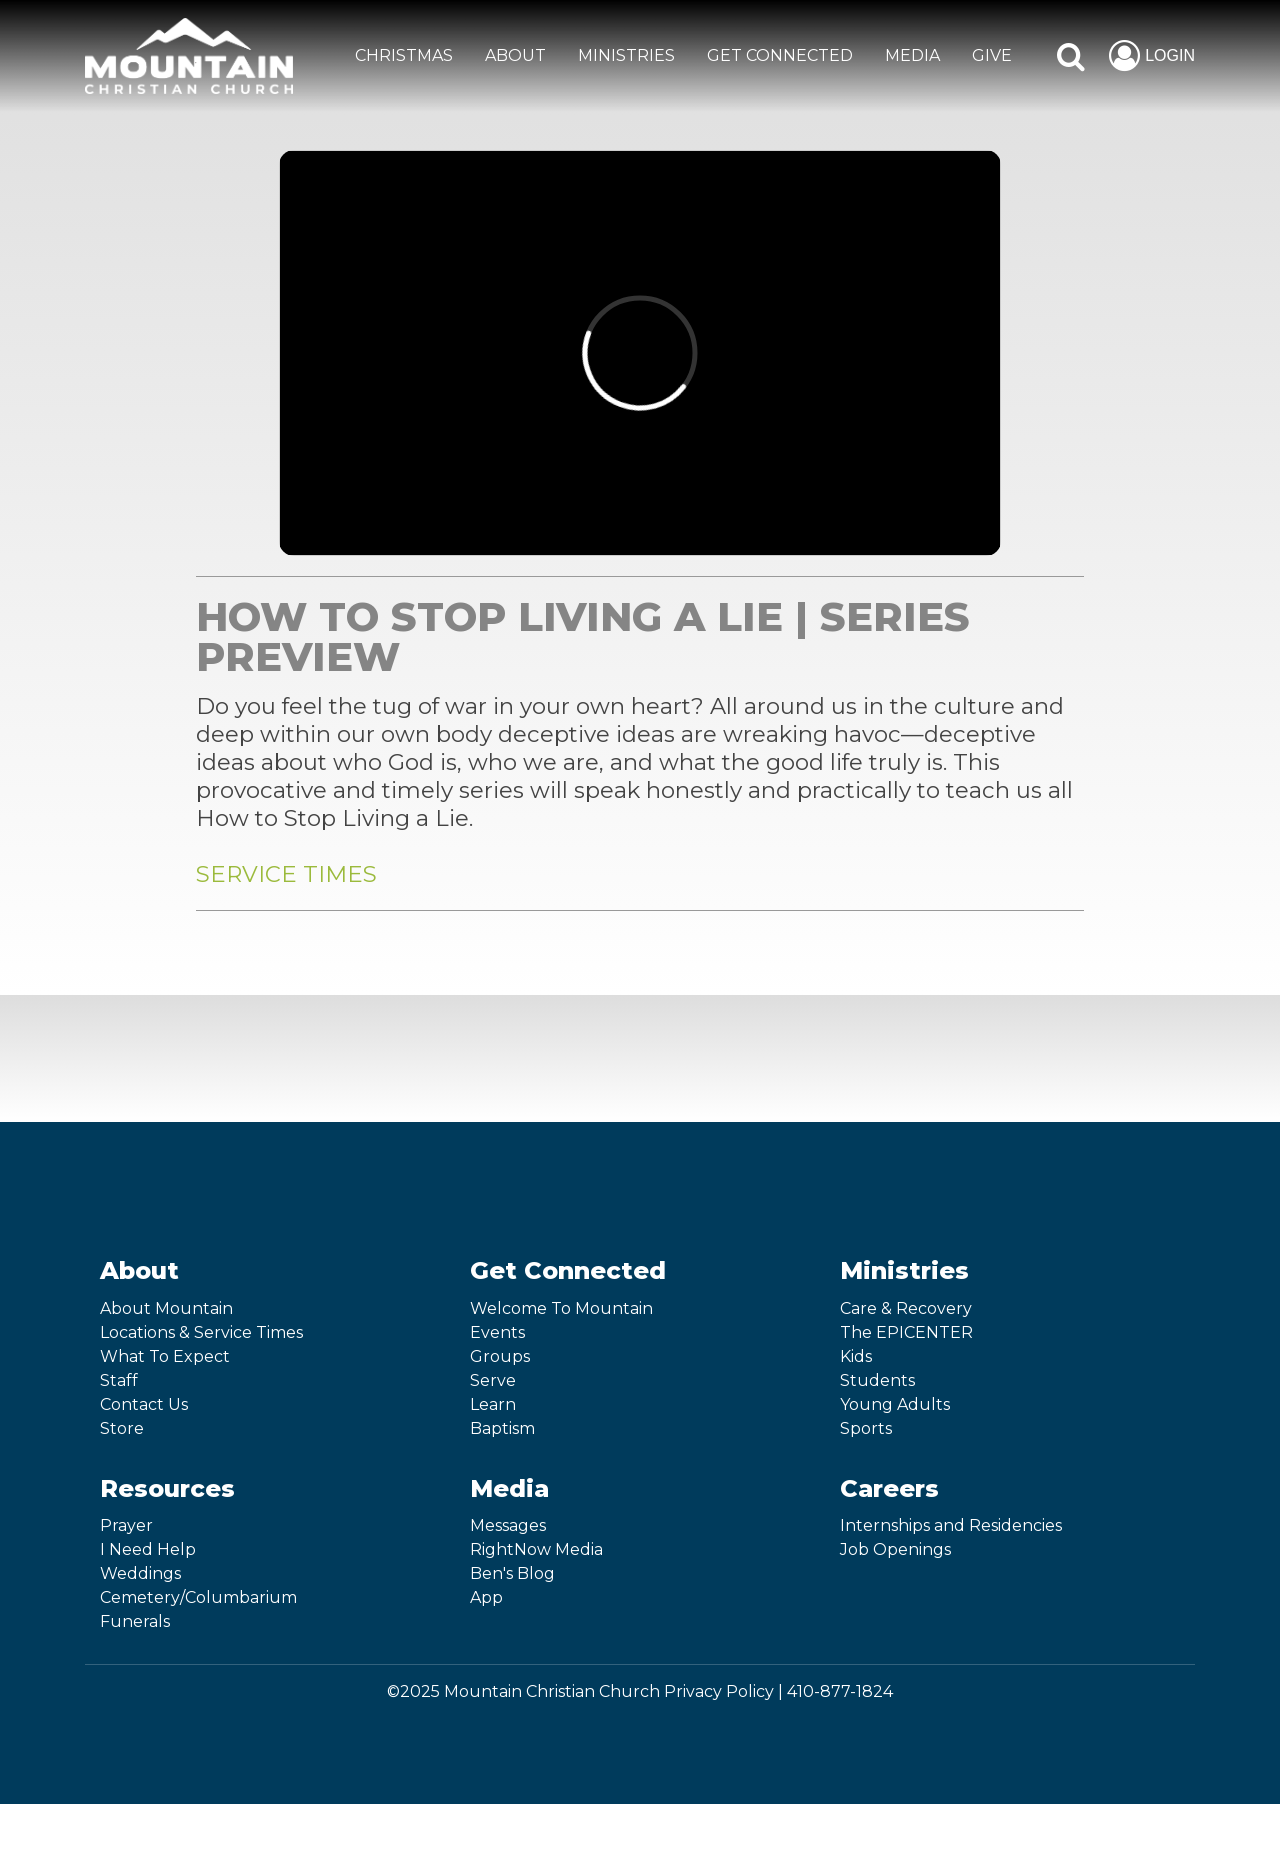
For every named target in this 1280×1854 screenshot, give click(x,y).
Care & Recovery (906, 1308)
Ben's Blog (512, 1573)
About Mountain (166, 1308)
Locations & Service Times (201, 1332)
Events (497, 1332)
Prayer (126, 1525)
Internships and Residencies (951, 1525)
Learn (493, 1404)
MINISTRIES (626, 55)
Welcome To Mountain (561, 1308)
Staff (119, 1380)
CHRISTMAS (404, 55)
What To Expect (165, 1356)
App (486, 1597)
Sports (866, 1428)
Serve (493, 1380)
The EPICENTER (906, 1332)
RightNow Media (536, 1549)
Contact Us (144, 1404)
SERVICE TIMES (286, 874)
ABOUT (515, 55)
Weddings (140, 1573)
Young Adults (895, 1404)
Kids (856, 1356)
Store (122, 1428)
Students (877, 1380)
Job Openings (895, 1549)
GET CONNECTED (780, 55)
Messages (508, 1525)
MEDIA (912, 55)
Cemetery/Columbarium (198, 1597)
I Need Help (148, 1549)
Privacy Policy (719, 1691)
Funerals (135, 1621)
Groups (500, 1356)
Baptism (502, 1428)
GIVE (992, 55)
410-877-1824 (840, 1691)
